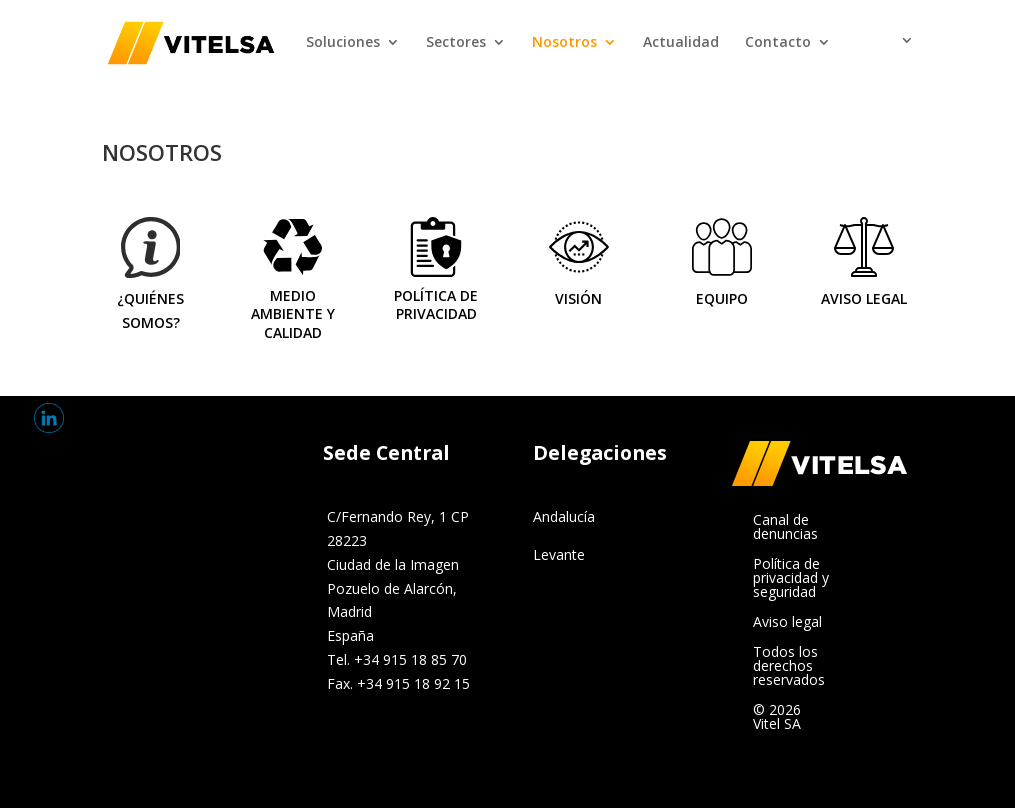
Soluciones (343, 43)
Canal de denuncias (785, 528)
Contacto (778, 43)
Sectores (456, 43)
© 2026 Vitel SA (777, 718)
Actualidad (681, 43)
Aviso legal (787, 623)
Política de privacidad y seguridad (791, 579)
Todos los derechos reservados (789, 667)
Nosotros (564, 43)
